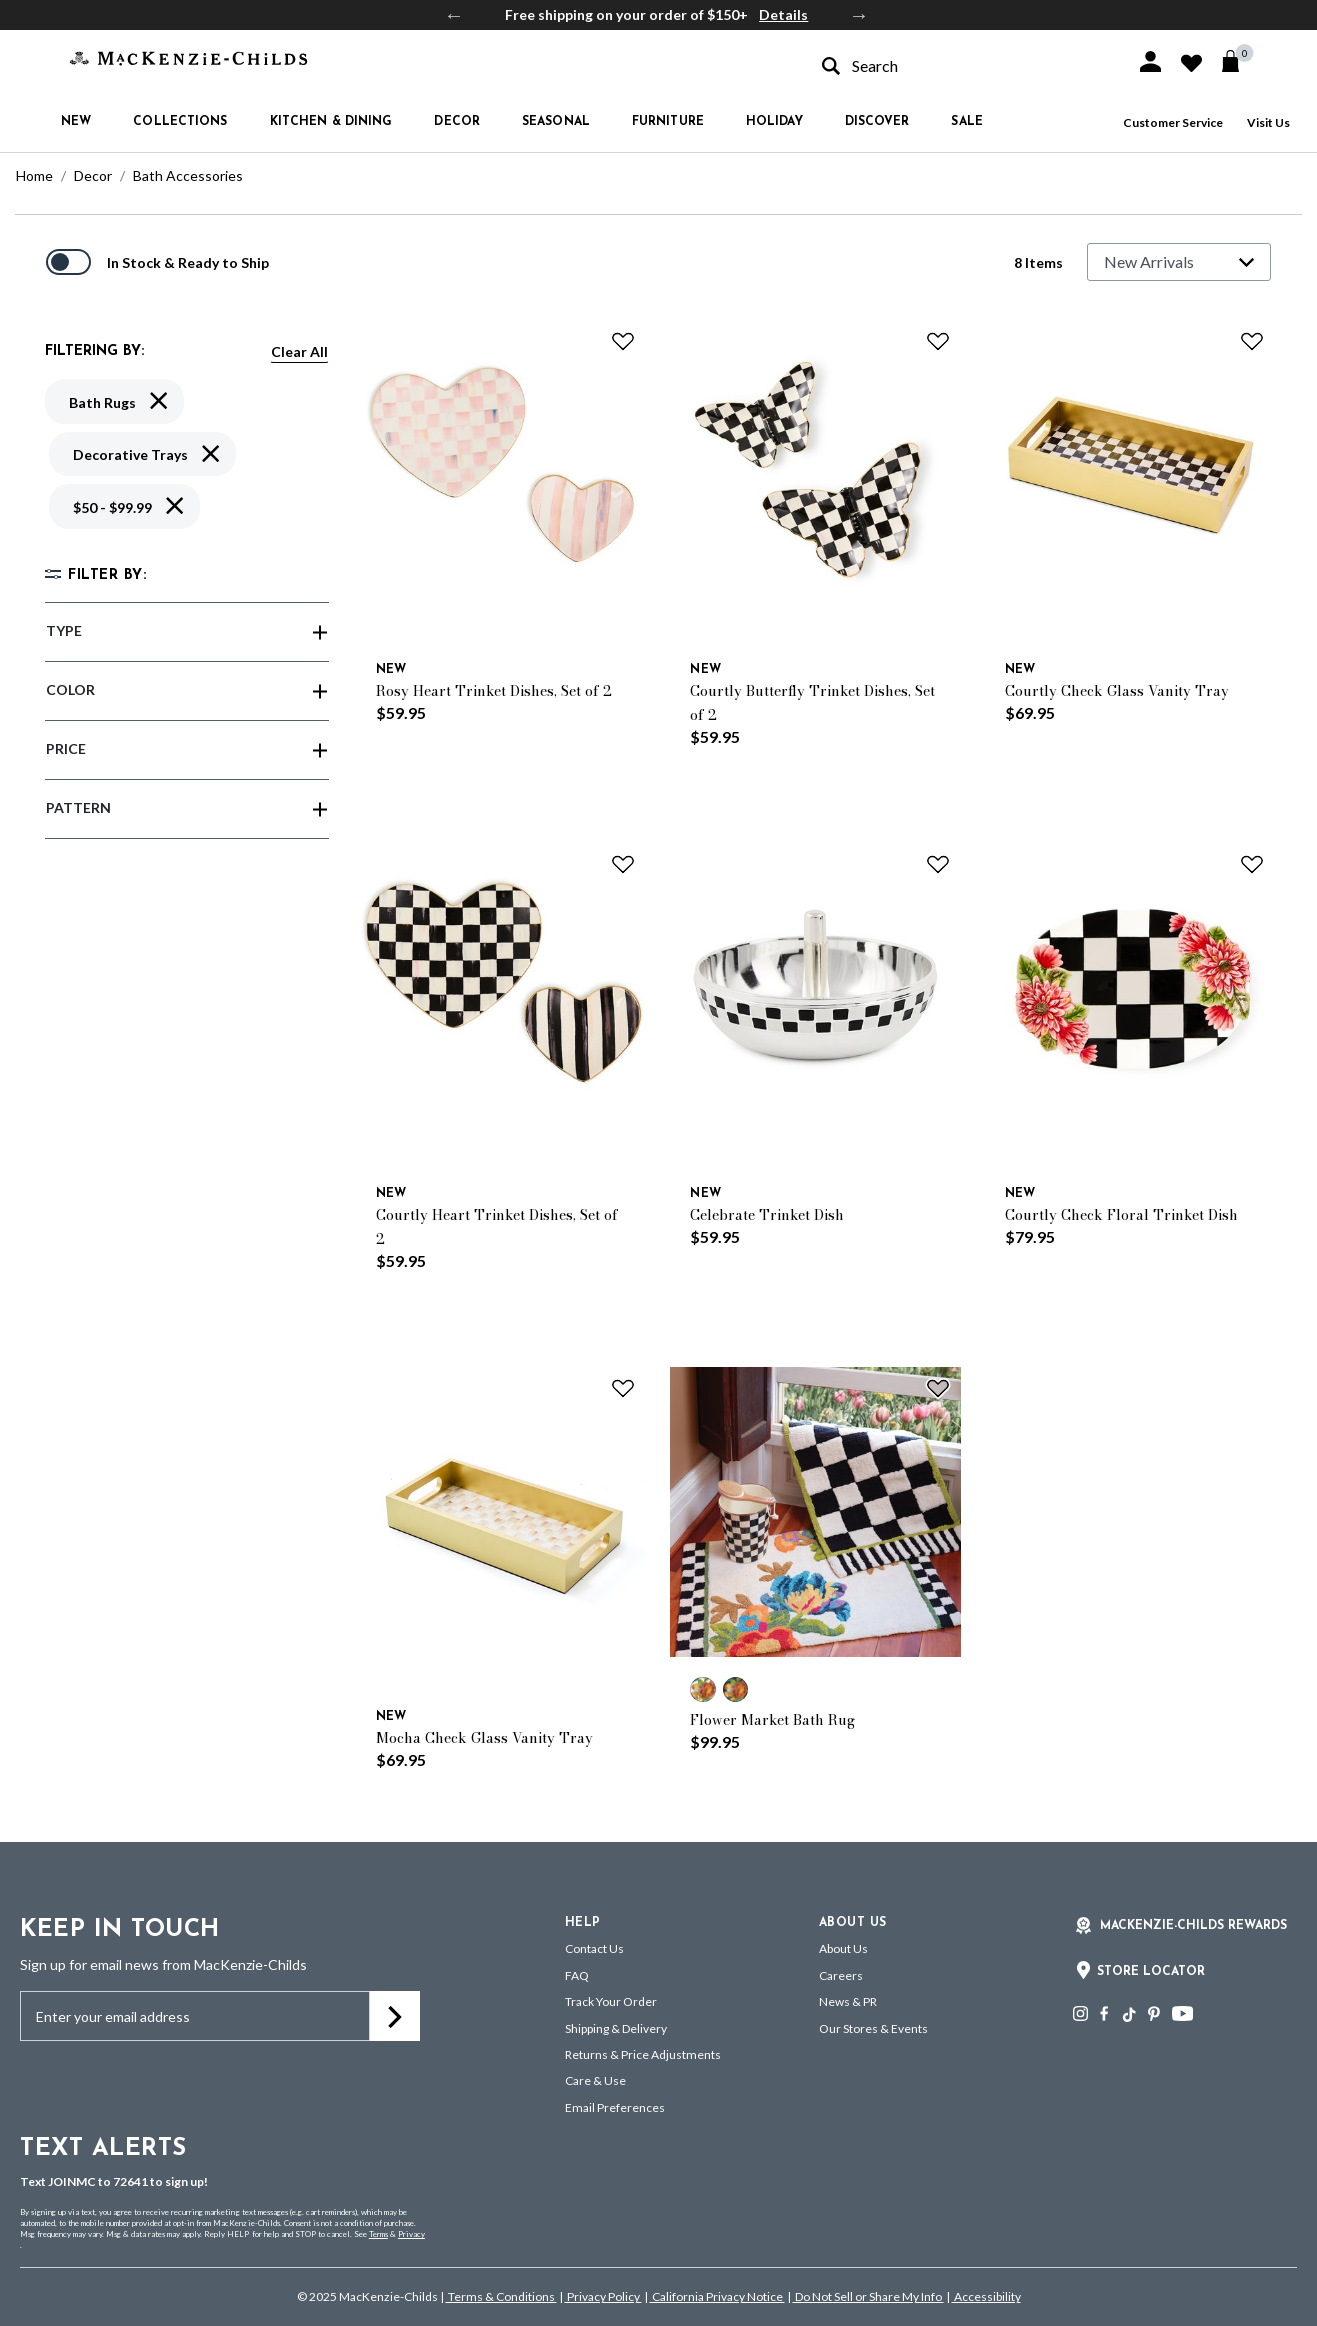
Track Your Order (611, 2001)
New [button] (76, 122)
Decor (93, 175)
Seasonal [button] (556, 122)
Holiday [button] (774, 122)
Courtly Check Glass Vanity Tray (1117, 691)
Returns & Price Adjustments (643, 2054)
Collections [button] (180, 122)
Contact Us (594, 1948)
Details (783, 14)
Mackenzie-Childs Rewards (1193, 1926)
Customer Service (1173, 122)
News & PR (848, 2001)
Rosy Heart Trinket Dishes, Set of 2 (494, 691)
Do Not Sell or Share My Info (868, 2296)
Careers (841, 1975)
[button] (1150, 61)
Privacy (411, 2234)
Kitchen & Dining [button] (331, 122)
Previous (454, 15)
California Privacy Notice (717, 2296)
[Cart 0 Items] (1239, 61)
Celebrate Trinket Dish (767, 1215)
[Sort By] (1179, 262)
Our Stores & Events (873, 2028)
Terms (378, 2234)
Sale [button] (966, 122)
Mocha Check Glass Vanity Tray (484, 1738)
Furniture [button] (668, 122)
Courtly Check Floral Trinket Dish (1121, 1215)
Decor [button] (457, 122)
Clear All (299, 351)
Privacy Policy (603, 2296)
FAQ (577, 1975)
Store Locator (1151, 1972)
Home (34, 175)
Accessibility (986, 2296)
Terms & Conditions (501, 2296)
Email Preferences (615, 2107)
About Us (843, 1948)
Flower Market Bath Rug (772, 1720)
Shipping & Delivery (616, 2028)
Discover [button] (877, 122)
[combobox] (961, 65)
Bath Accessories (188, 175)
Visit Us (1268, 122)
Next (859, 15)
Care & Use (595, 2080)
